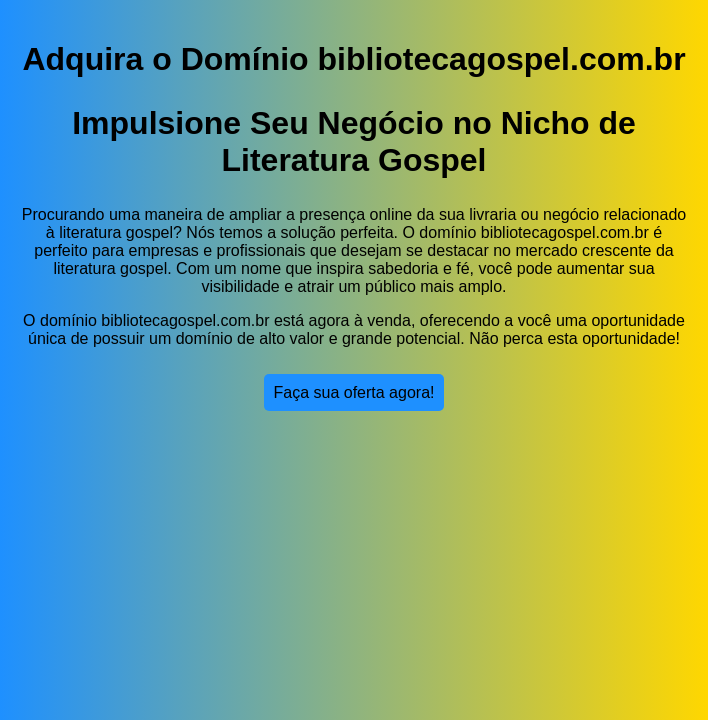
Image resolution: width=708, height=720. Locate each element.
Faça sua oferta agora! (354, 392)
